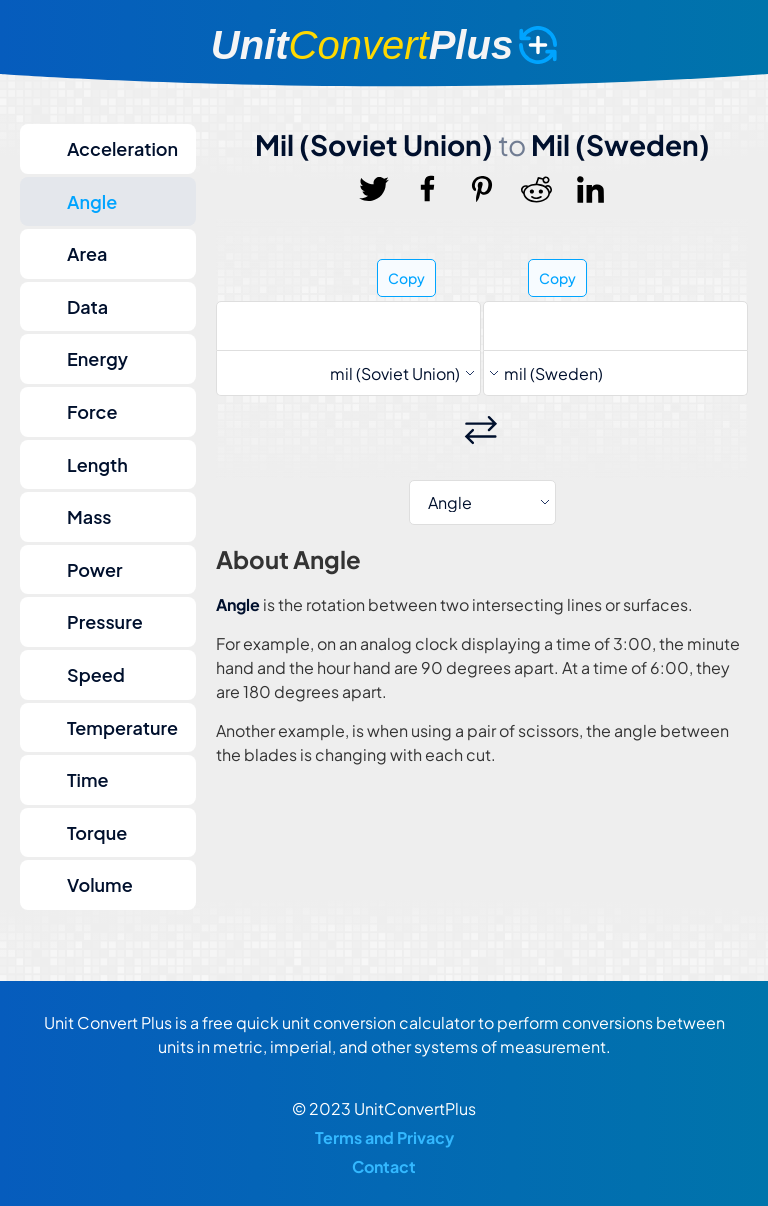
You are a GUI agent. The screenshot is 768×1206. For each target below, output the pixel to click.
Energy (97, 358)
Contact (384, 1166)
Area (87, 253)
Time (88, 779)
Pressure (105, 621)
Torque (97, 832)
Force (92, 411)
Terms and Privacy (384, 1137)
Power (95, 569)
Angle (92, 201)
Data (87, 306)
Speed (96, 674)
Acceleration (122, 148)
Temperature (122, 727)
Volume (100, 884)
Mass (89, 516)
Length (97, 464)
